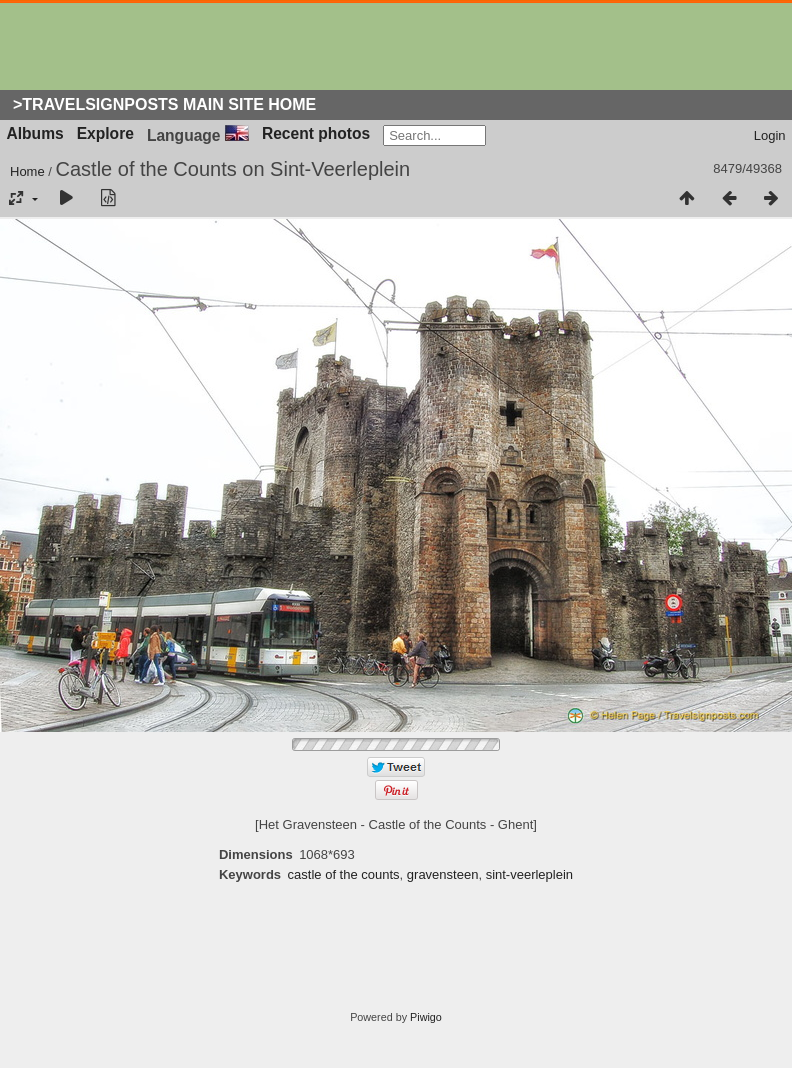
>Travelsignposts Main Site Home (164, 104)
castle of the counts (344, 874)
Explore (105, 133)
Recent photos (316, 133)
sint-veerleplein (529, 874)
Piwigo (426, 1017)
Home (27, 171)
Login (770, 135)
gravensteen (443, 874)
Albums (35, 133)
